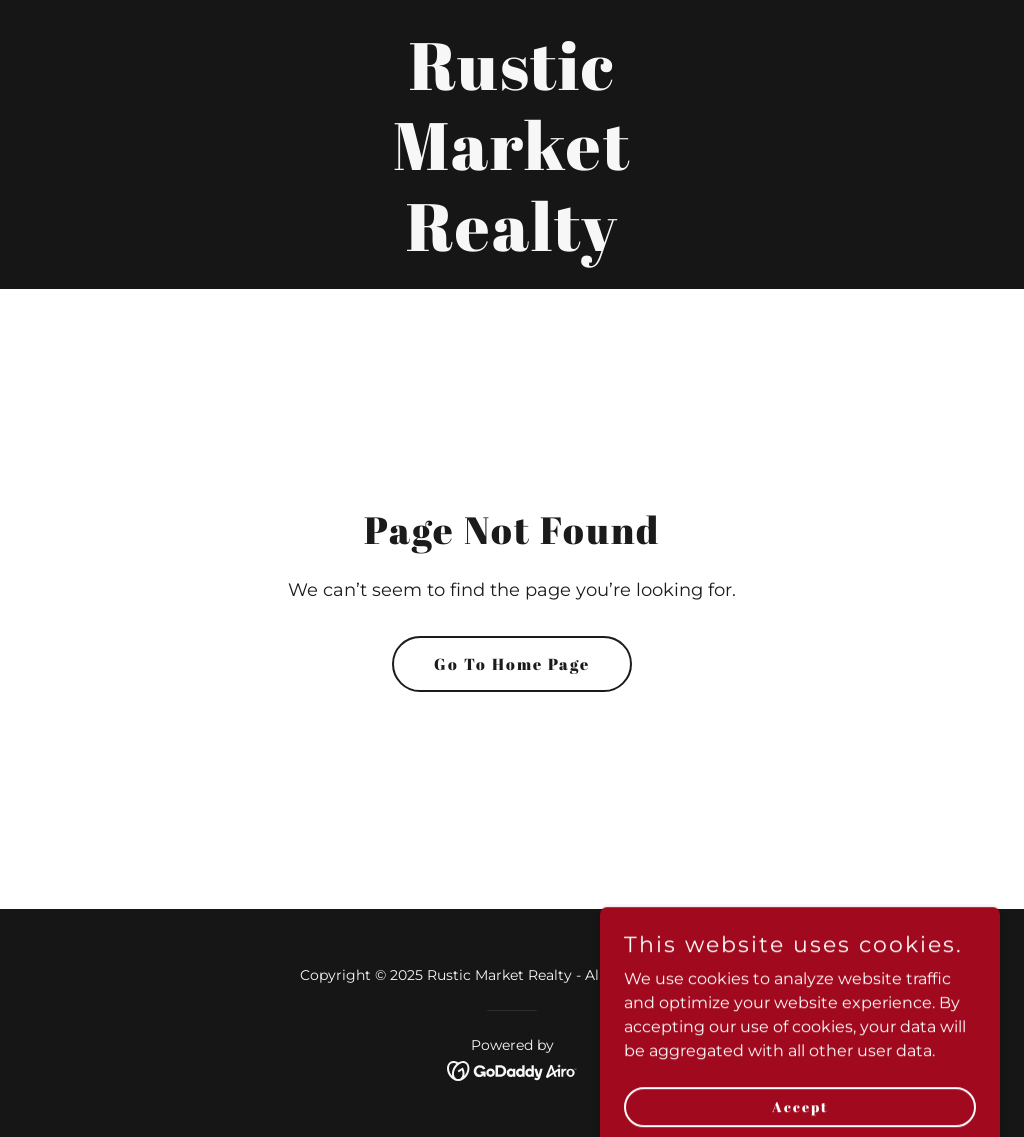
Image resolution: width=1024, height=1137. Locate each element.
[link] (512, 245)
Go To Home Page (512, 664)
